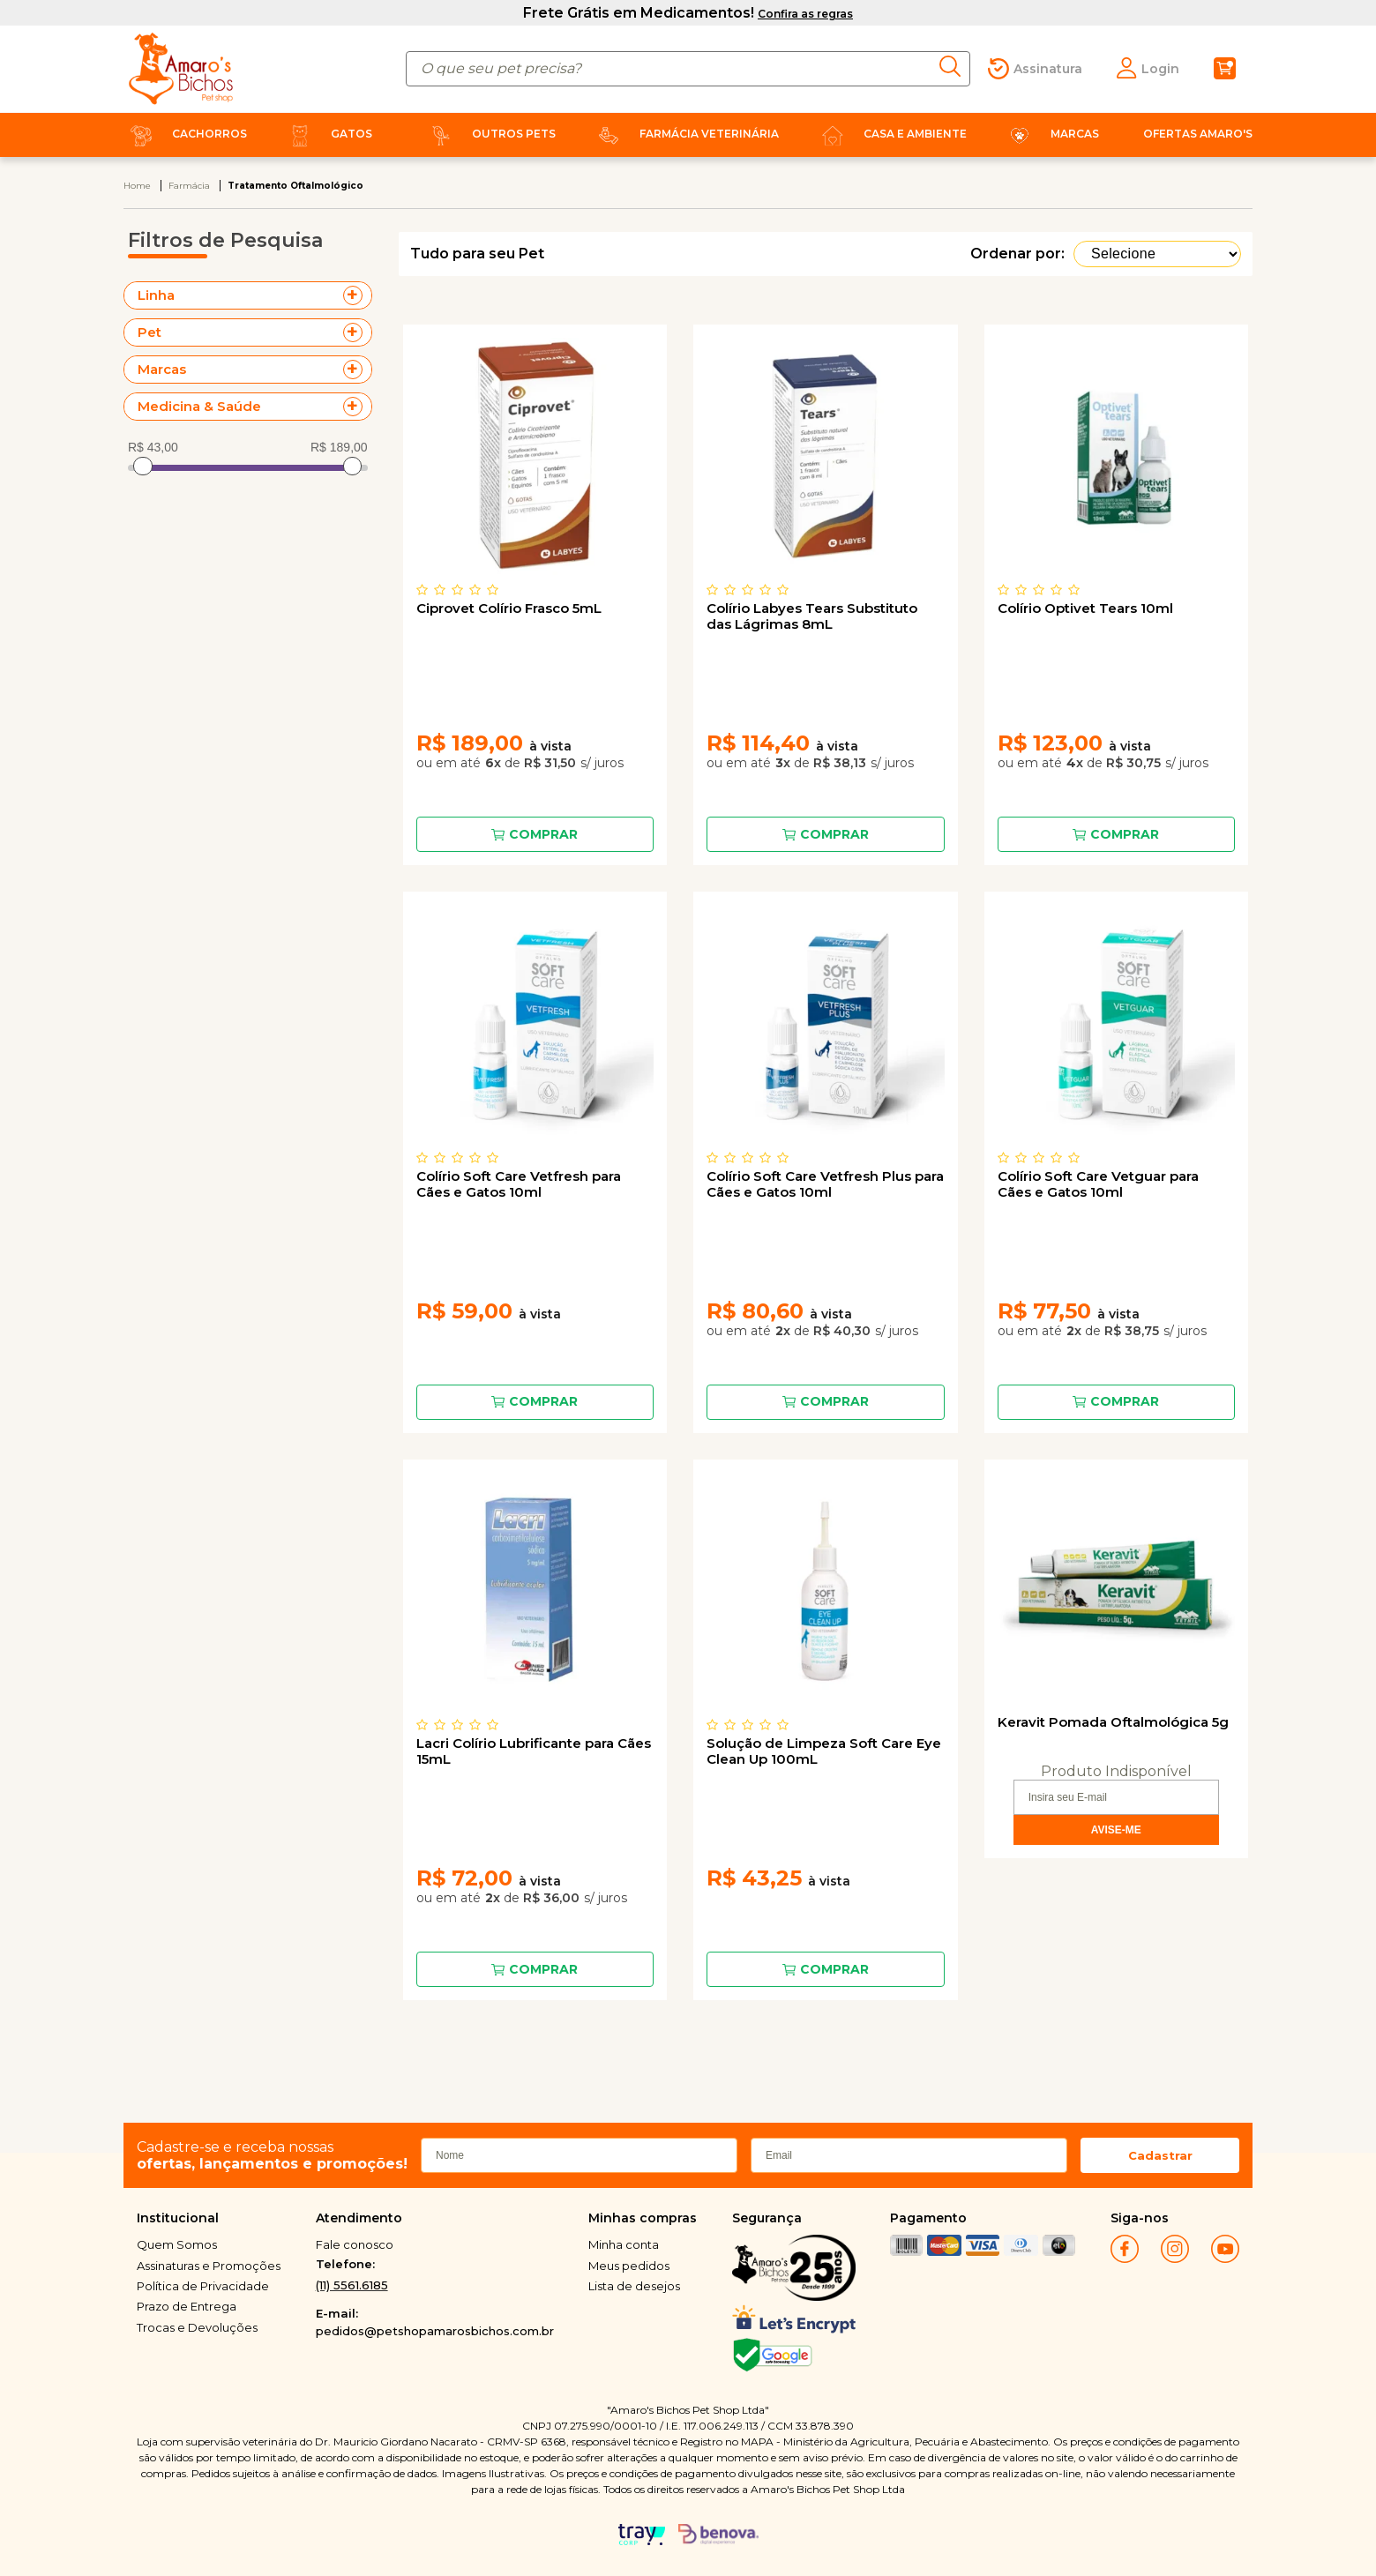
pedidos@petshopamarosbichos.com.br (435, 2331)
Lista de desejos (634, 2286)
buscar (954, 66)
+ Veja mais (357, 295)
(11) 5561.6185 (352, 2285)
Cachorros (185, 133)
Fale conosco (354, 2244)
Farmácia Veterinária (685, 133)
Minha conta (623, 2244)
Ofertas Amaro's (1198, 133)
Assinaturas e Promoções (208, 2266)
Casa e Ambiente (891, 133)
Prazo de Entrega (186, 2306)
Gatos (327, 133)
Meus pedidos (628, 2266)
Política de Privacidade (203, 2286)
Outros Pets (489, 133)
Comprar (543, 834)
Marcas (1050, 133)
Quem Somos (177, 2244)
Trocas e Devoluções (197, 2327)
